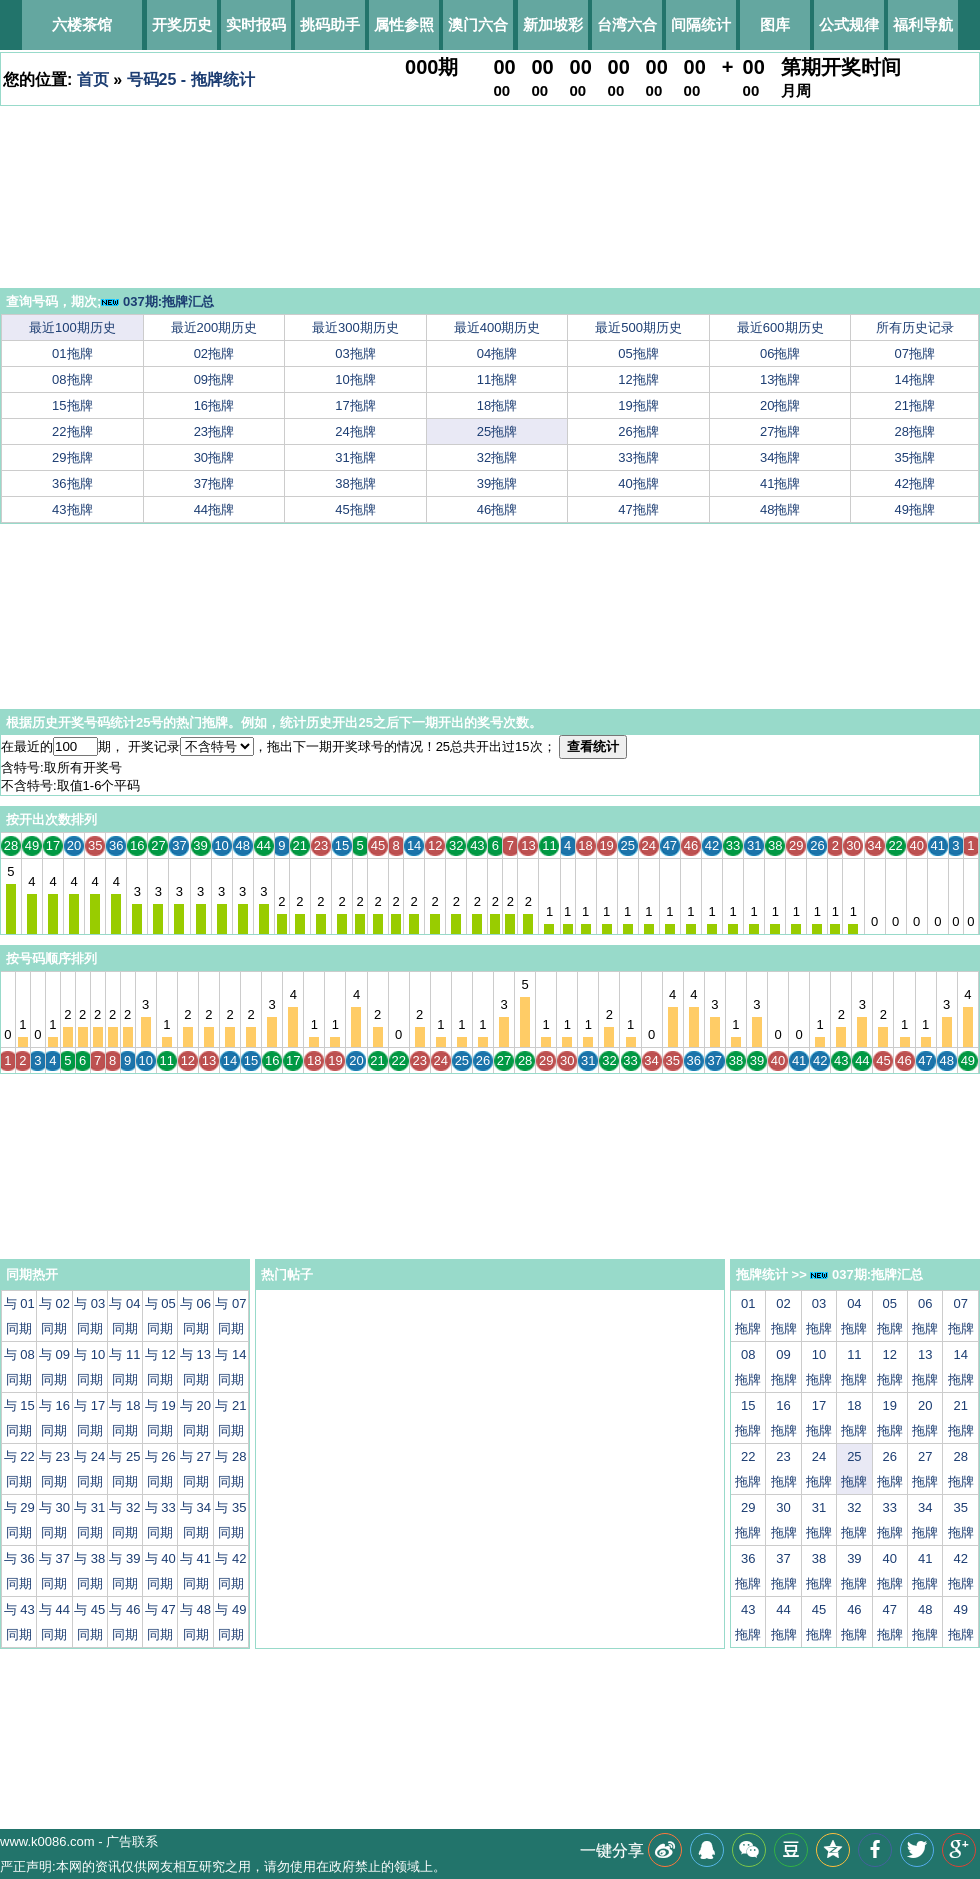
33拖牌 (638, 457)
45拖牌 (355, 509)
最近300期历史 (355, 327)
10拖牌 (355, 379)
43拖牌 (72, 509)
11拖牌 (497, 379)
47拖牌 (638, 509)
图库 (775, 24)
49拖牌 (915, 509)
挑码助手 (330, 24)
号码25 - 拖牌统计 (191, 79)
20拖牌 (780, 405)
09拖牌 (214, 379)
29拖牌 (72, 457)
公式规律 (849, 24)
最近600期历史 (780, 327)
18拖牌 (497, 405)
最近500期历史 (638, 327)
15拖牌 (72, 405)
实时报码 (256, 24)
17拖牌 (355, 405)
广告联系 (132, 1841)
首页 (93, 79)
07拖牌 (915, 353)
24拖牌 (355, 431)
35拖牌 (915, 457)
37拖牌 (214, 483)
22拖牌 (72, 431)
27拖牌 (780, 431)
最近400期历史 (497, 327)
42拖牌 (915, 483)
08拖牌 (72, 379)
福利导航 (923, 24)
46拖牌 (497, 509)
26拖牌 (638, 431)
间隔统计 (701, 24)
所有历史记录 (915, 327)
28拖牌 (915, 431)
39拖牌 (497, 483)
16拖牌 (214, 405)
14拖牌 (915, 379)
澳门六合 (478, 24)
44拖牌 (214, 509)
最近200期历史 (214, 327)
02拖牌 (214, 353)
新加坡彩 (553, 24)
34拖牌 (780, 457)
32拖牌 (497, 457)
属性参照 (404, 24)
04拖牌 (497, 353)
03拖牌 (355, 353)
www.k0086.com (47, 1841)
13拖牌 (780, 379)
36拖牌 (72, 483)
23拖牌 (214, 431)
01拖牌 (72, 353)
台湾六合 (627, 24)
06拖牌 (780, 353)
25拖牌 (497, 431)
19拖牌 (638, 405)
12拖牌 (638, 379)
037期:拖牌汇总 (157, 301)
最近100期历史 (72, 327)
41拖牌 (780, 483)
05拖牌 (638, 353)
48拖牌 (780, 509)
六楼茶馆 (82, 24)
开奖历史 (182, 24)
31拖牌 (355, 457)
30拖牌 (214, 457)
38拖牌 (355, 483)
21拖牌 (915, 405)
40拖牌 (638, 483)
